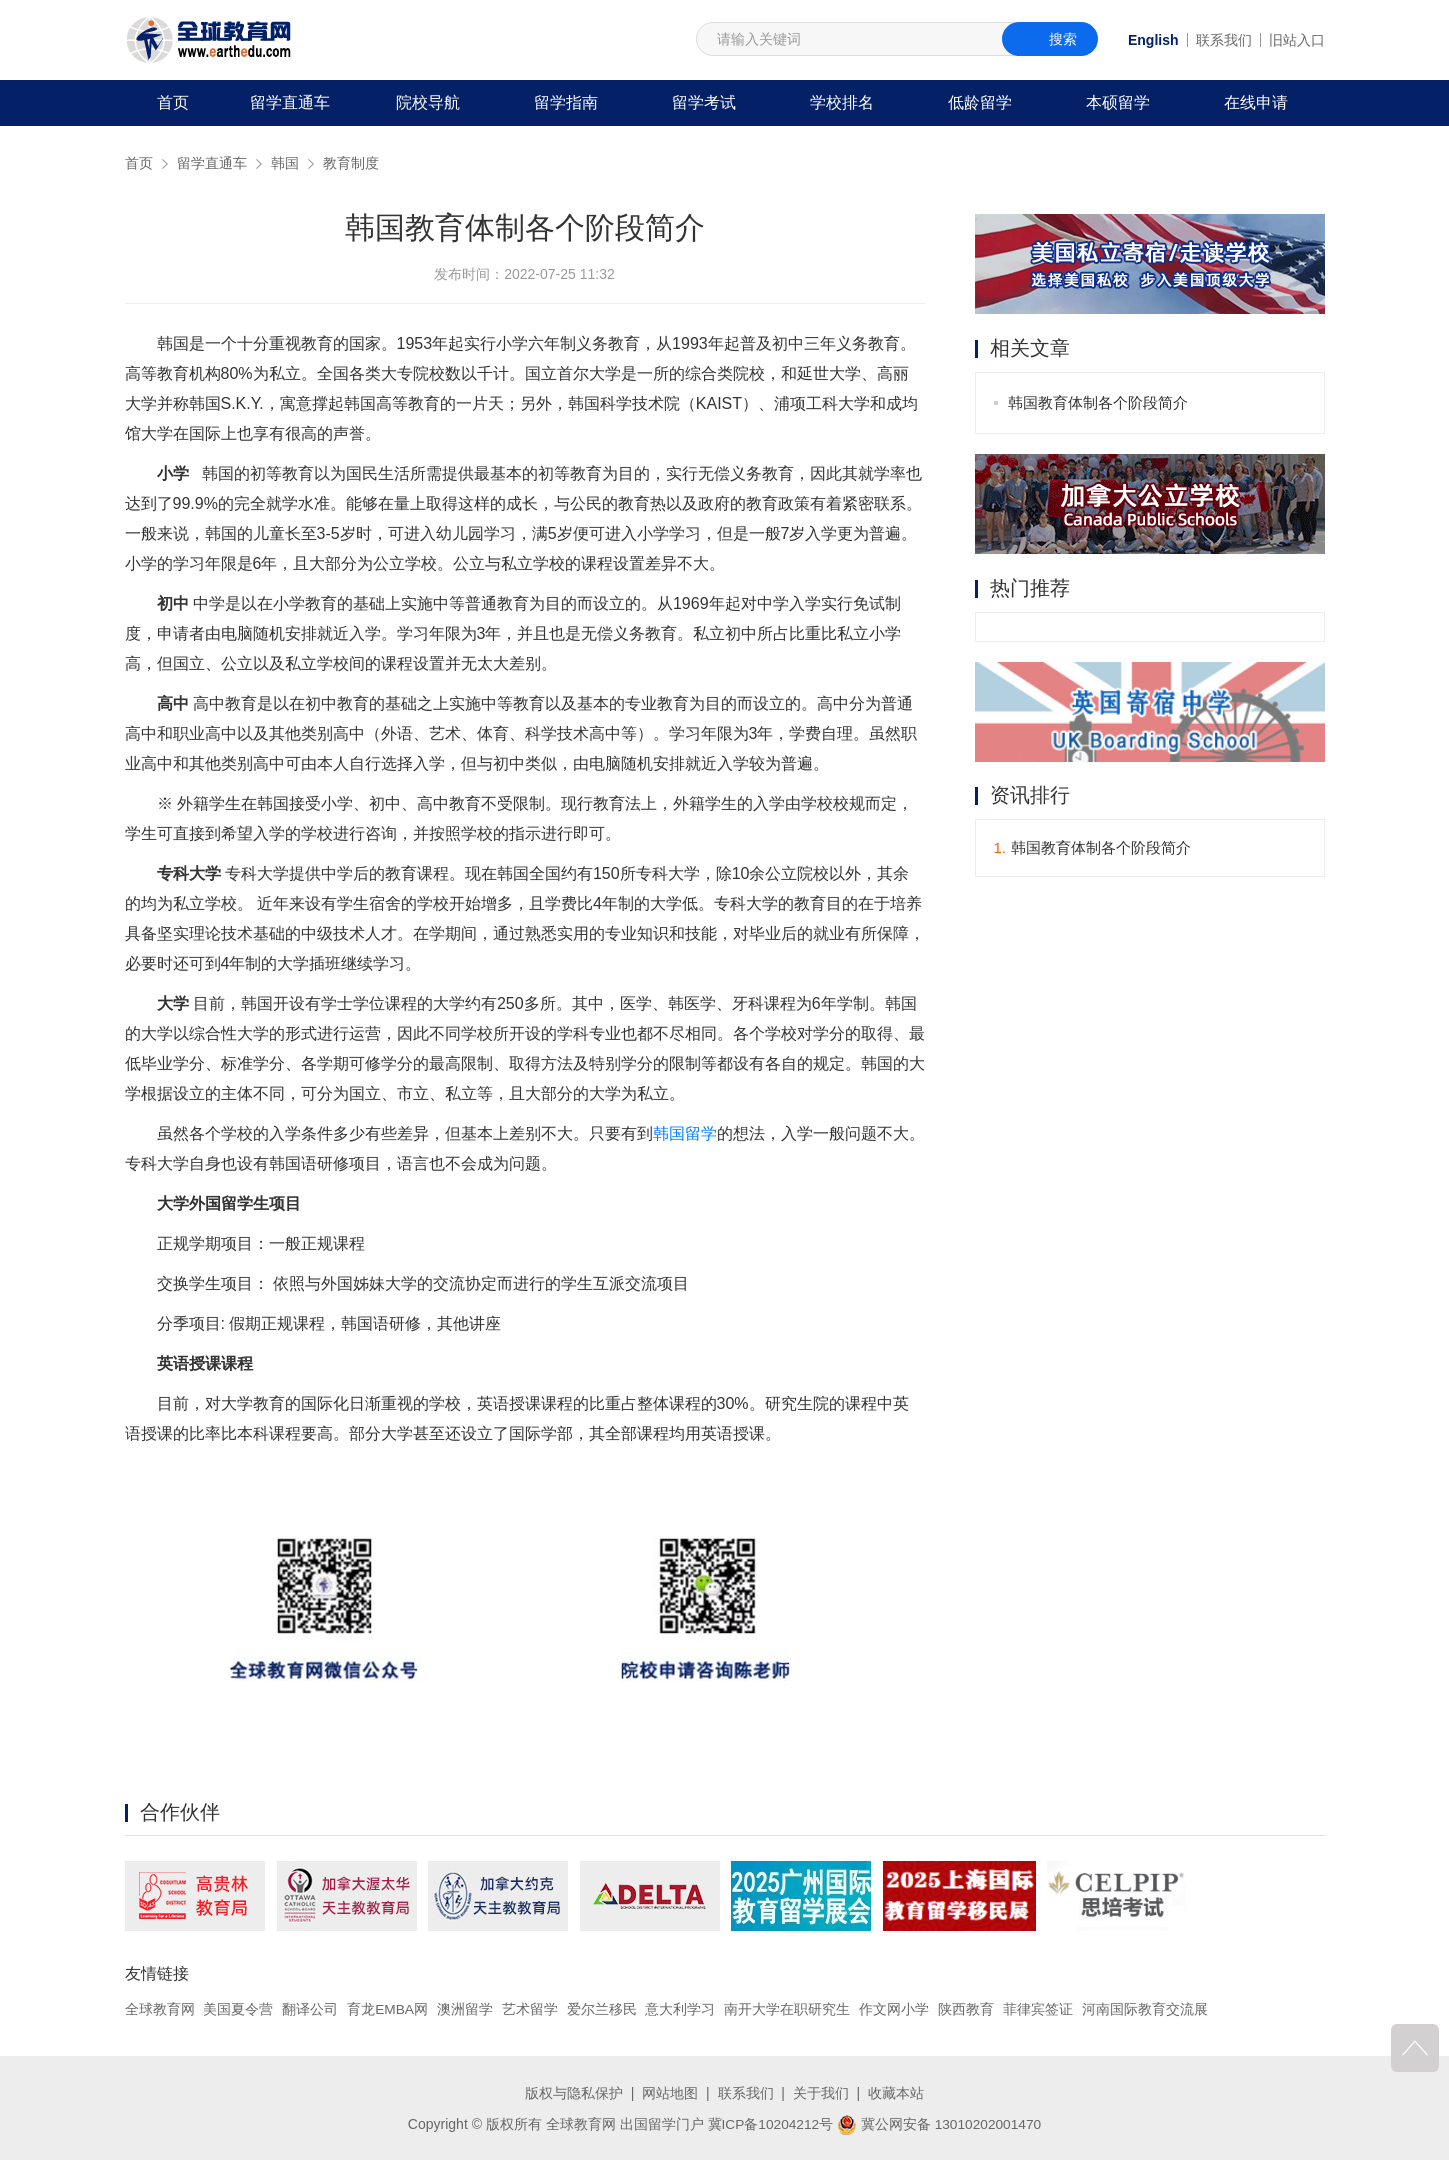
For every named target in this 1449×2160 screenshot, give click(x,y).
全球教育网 (160, 2009)
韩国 (285, 163)
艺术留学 (531, 2009)
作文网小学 (895, 2009)
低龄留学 (980, 102)
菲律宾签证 (1039, 2009)
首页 (173, 102)
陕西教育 (967, 2009)
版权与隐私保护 (574, 2093)
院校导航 (428, 102)
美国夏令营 (238, 2009)
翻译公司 (310, 2009)
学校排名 (842, 102)
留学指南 (566, 102)
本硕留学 (1118, 102)
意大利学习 (681, 2009)
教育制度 (351, 163)
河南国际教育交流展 (1146, 2009)
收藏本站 (896, 2093)
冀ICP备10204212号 (769, 2123)
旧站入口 (1297, 40)
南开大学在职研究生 (788, 2009)
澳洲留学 (466, 2009)
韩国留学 (685, 1133)
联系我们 (1224, 40)
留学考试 (704, 102)
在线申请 (1256, 102)
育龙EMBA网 (388, 2009)
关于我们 (821, 2093)
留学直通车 (290, 102)
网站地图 (670, 2093)
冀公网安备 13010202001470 (940, 2123)
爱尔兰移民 (603, 2009)
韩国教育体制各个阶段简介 (1099, 402)
